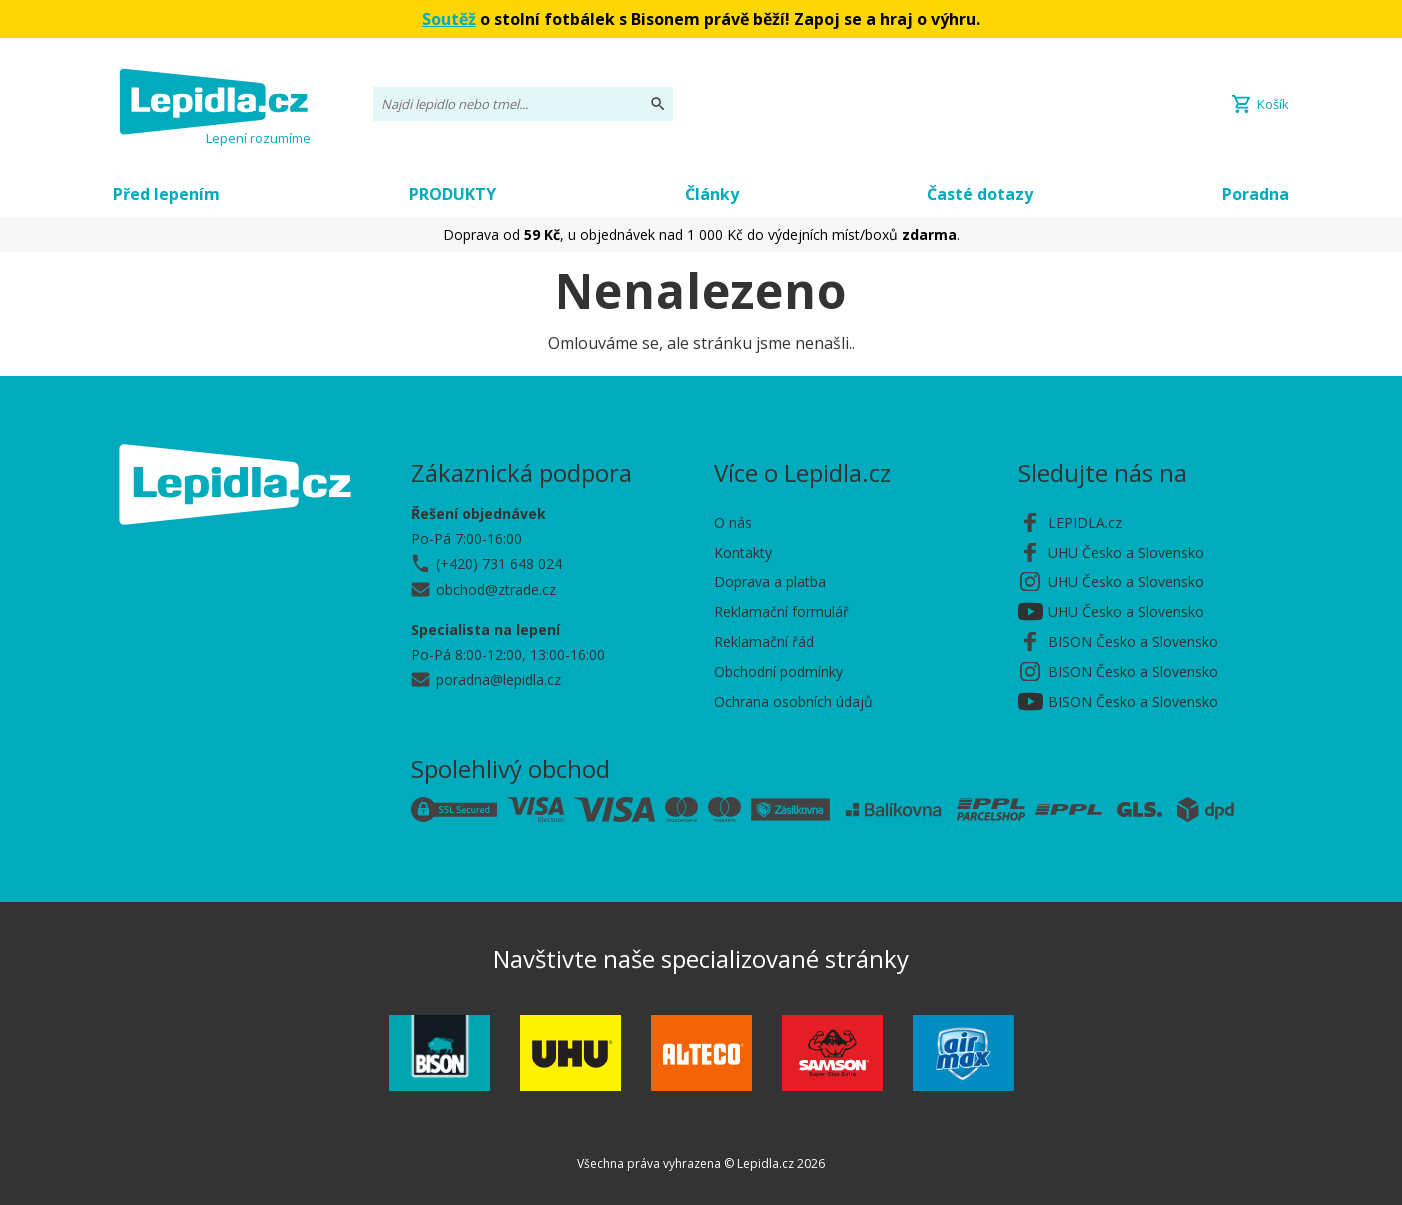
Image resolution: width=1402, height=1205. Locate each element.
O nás (733, 522)
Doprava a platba (770, 581)
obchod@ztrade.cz (496, 589)
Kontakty (743, 552)
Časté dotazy (980, 194)
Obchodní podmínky (778, 671)
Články (712, 194)
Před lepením (166, 194)
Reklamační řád (764, 641)
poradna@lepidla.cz (498, 679)
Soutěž (449, 19)
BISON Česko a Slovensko (1133, 641)
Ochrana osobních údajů (793, 701)
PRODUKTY (452, 194)
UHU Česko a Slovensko (1126, 552)
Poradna (1255, 194)
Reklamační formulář (781, 611)
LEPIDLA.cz (1085, 522)
